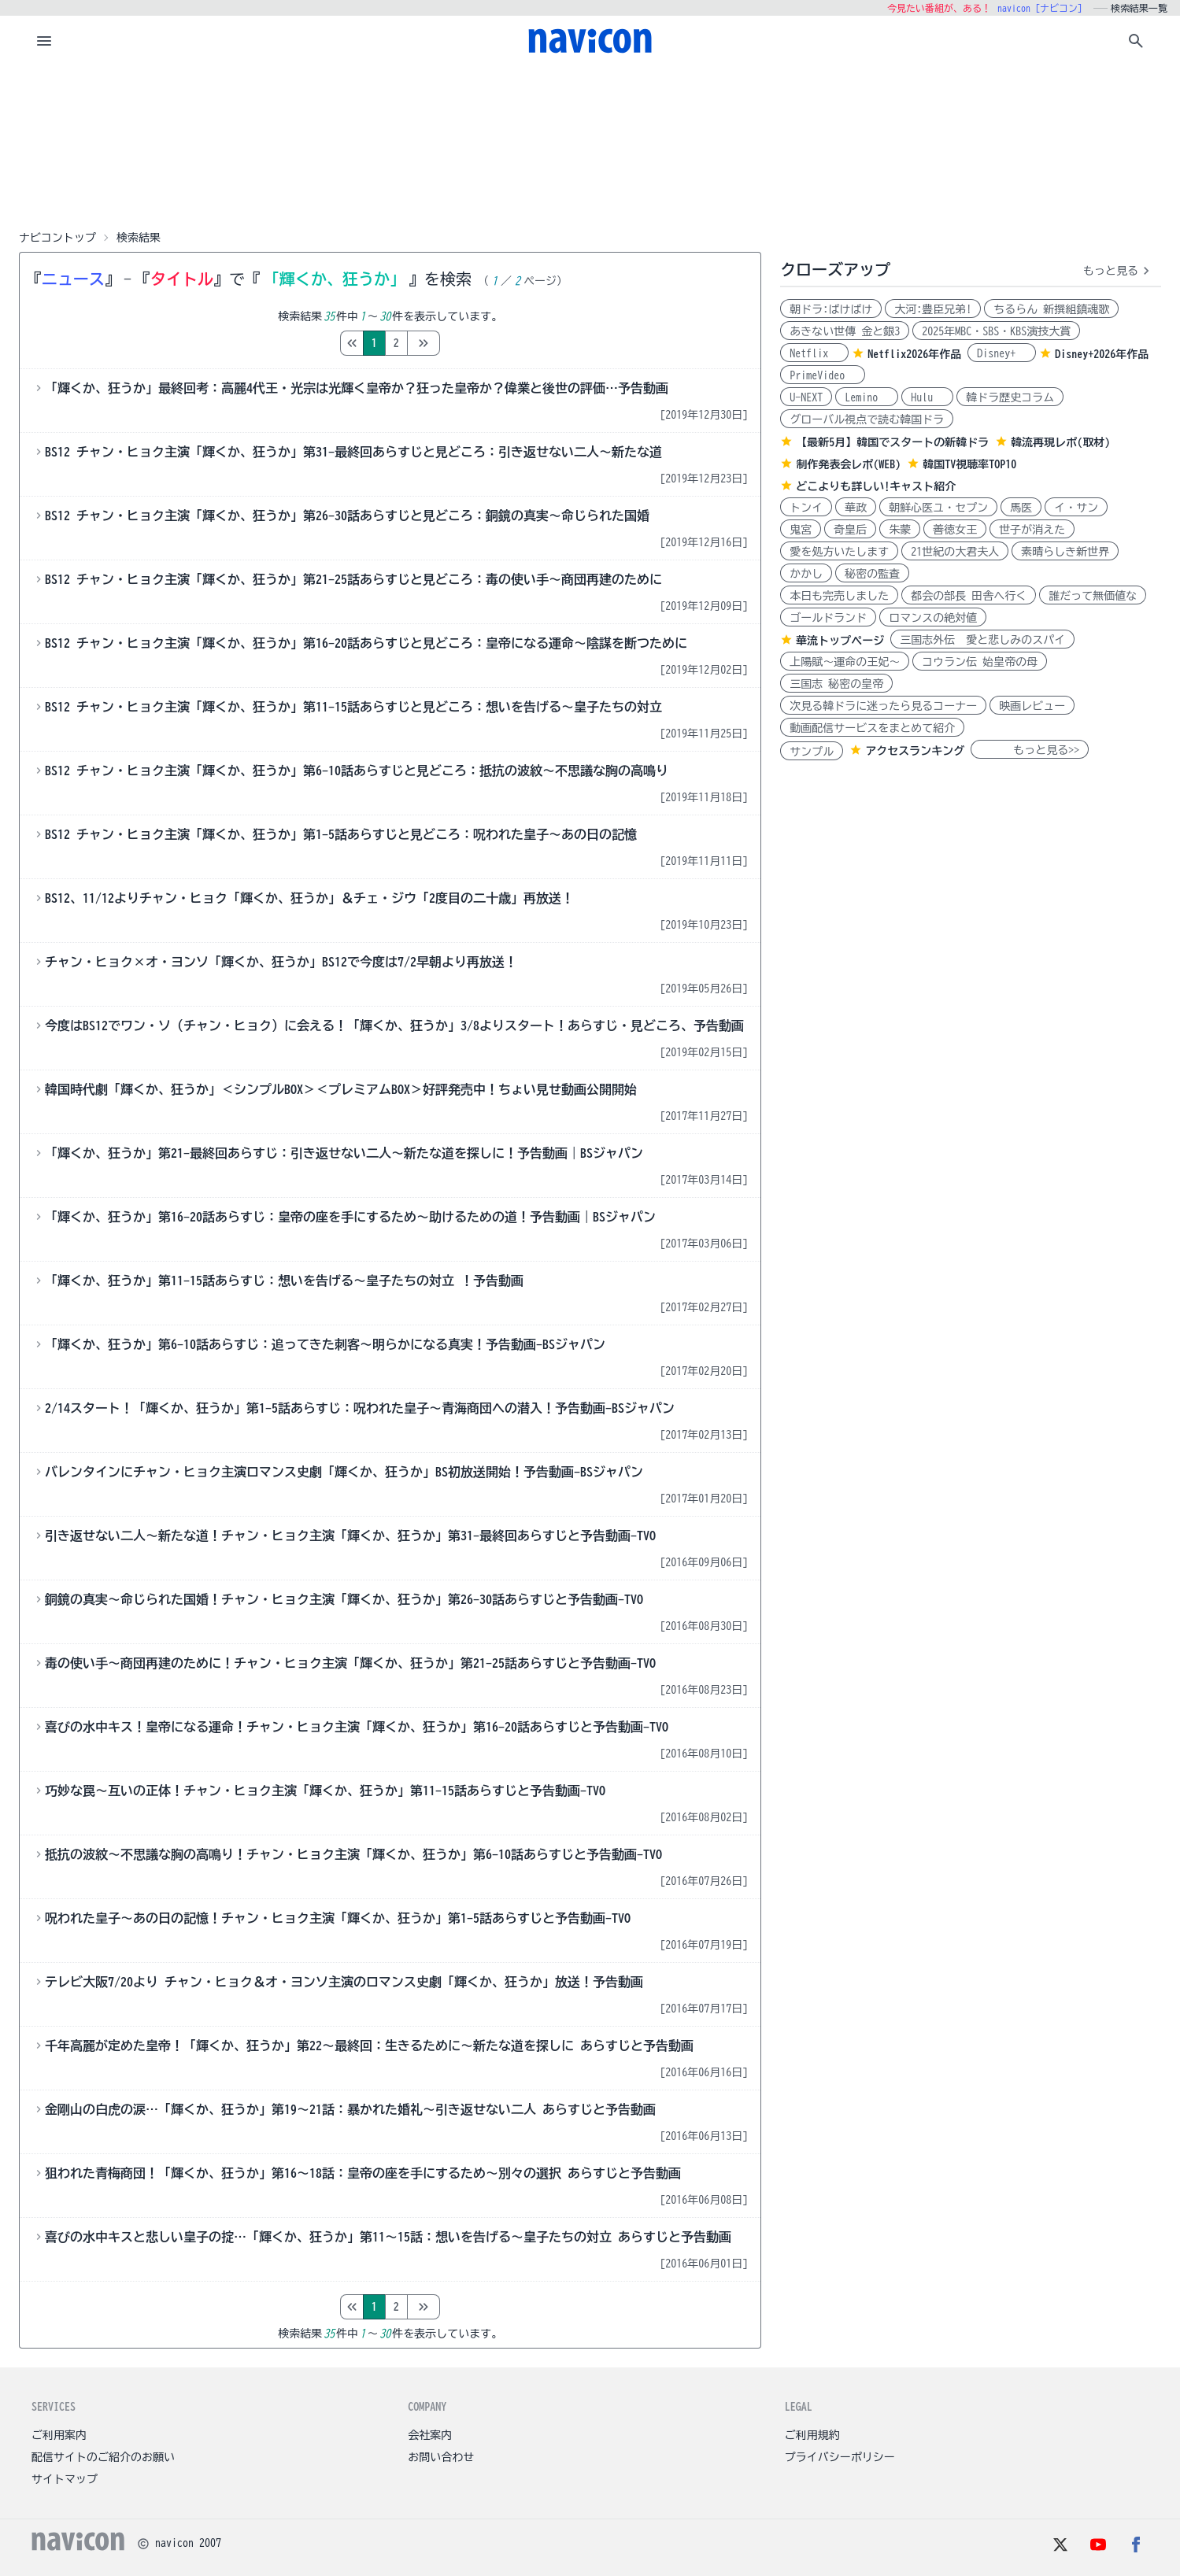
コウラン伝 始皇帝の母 (980, 661)
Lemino (867, 397)
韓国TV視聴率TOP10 (969, 464)
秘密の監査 (872, 573)
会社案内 (430, 2435)
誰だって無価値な (1093, 595)
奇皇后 (850, 529)
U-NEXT (806, 397)
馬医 (1021, 507)
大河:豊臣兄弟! (932, 309)
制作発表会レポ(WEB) (848, 464)
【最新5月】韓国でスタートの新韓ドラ (892, 442)
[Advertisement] (590, 145)
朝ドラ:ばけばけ (831, 309)
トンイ (806, 507)
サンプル (812, 751)
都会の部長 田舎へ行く (968, 595)
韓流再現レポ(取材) (1060, 442)
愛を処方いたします (839, 551)
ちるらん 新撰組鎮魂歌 (1051, 309)
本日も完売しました (839, 595)
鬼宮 (801, 529)
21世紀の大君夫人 (955, 551)
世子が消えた (1032, 529)
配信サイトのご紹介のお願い (103, 2457)
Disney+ (1001, 353)
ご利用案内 (59, 2435)
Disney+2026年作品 (1102, 354)
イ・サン (1076, 507)
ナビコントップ (57, 237)
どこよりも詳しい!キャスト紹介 (876, 486)
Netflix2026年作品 (914, 354)
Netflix (814, 353)
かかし (806, 573)
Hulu (927, 397)
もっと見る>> (1029, 750)
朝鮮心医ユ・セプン (938, 507)
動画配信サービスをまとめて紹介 (872, 728)
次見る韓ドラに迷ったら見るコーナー (883, 705)
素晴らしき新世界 (1065, 551)
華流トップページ (840, 640)
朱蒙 (900, 529)
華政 (856, 507)
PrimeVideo (823, 375)
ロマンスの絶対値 (933, 617)
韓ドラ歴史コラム (1010, 397)
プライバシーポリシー (840, 2457)
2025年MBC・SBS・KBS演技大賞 (996, 331)
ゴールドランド (828, 617)
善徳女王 (955, 529)
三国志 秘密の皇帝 (836, 683)
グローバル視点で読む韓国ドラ (867, 419)
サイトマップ (64, 2479)
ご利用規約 (812, 2435)
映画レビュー (1032, 705)
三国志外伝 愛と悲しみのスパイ (982, 639)
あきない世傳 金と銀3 (845, 331)
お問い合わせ (441, 2457)
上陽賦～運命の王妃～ (845, 661)
